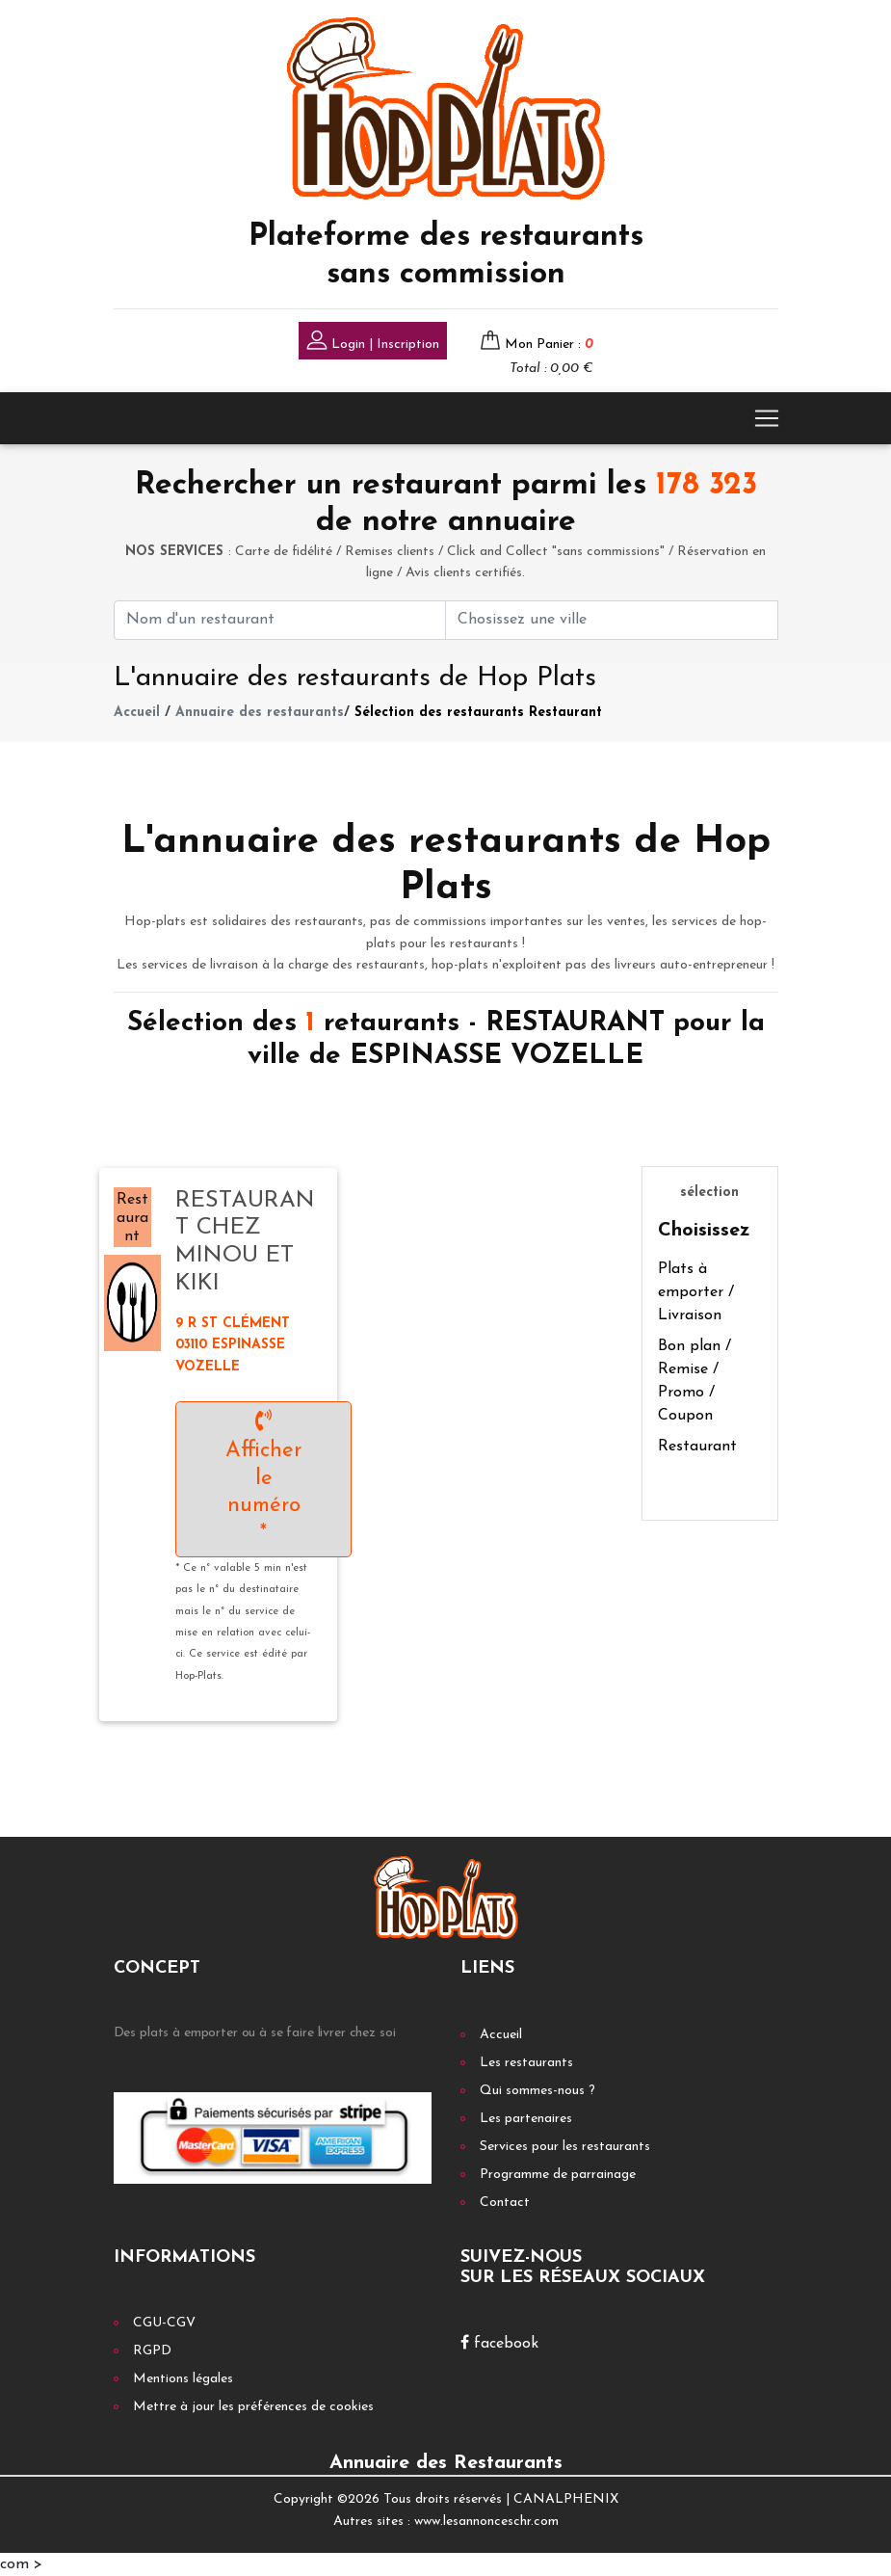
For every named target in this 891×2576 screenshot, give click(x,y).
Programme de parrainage (558, 2174)
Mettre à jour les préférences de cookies (253, 2407)
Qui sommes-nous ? (537, 2091)
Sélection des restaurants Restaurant (478, 712)
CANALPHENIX (565, 2499)
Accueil (137, 712)
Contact (505, 2202)
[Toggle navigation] (767, 418)
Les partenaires (526, 2118)
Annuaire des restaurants (259, 712)
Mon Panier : (549, 344)
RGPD (152, 2351)
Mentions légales (183, 2379)
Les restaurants (526, 2063)
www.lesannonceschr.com (486, 2521)
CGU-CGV (164, 2323)
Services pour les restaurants (565, 2146)
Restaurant (697, 1446)
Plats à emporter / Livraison (696, 1292)
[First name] (280, 620)
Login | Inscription (372, 343)
